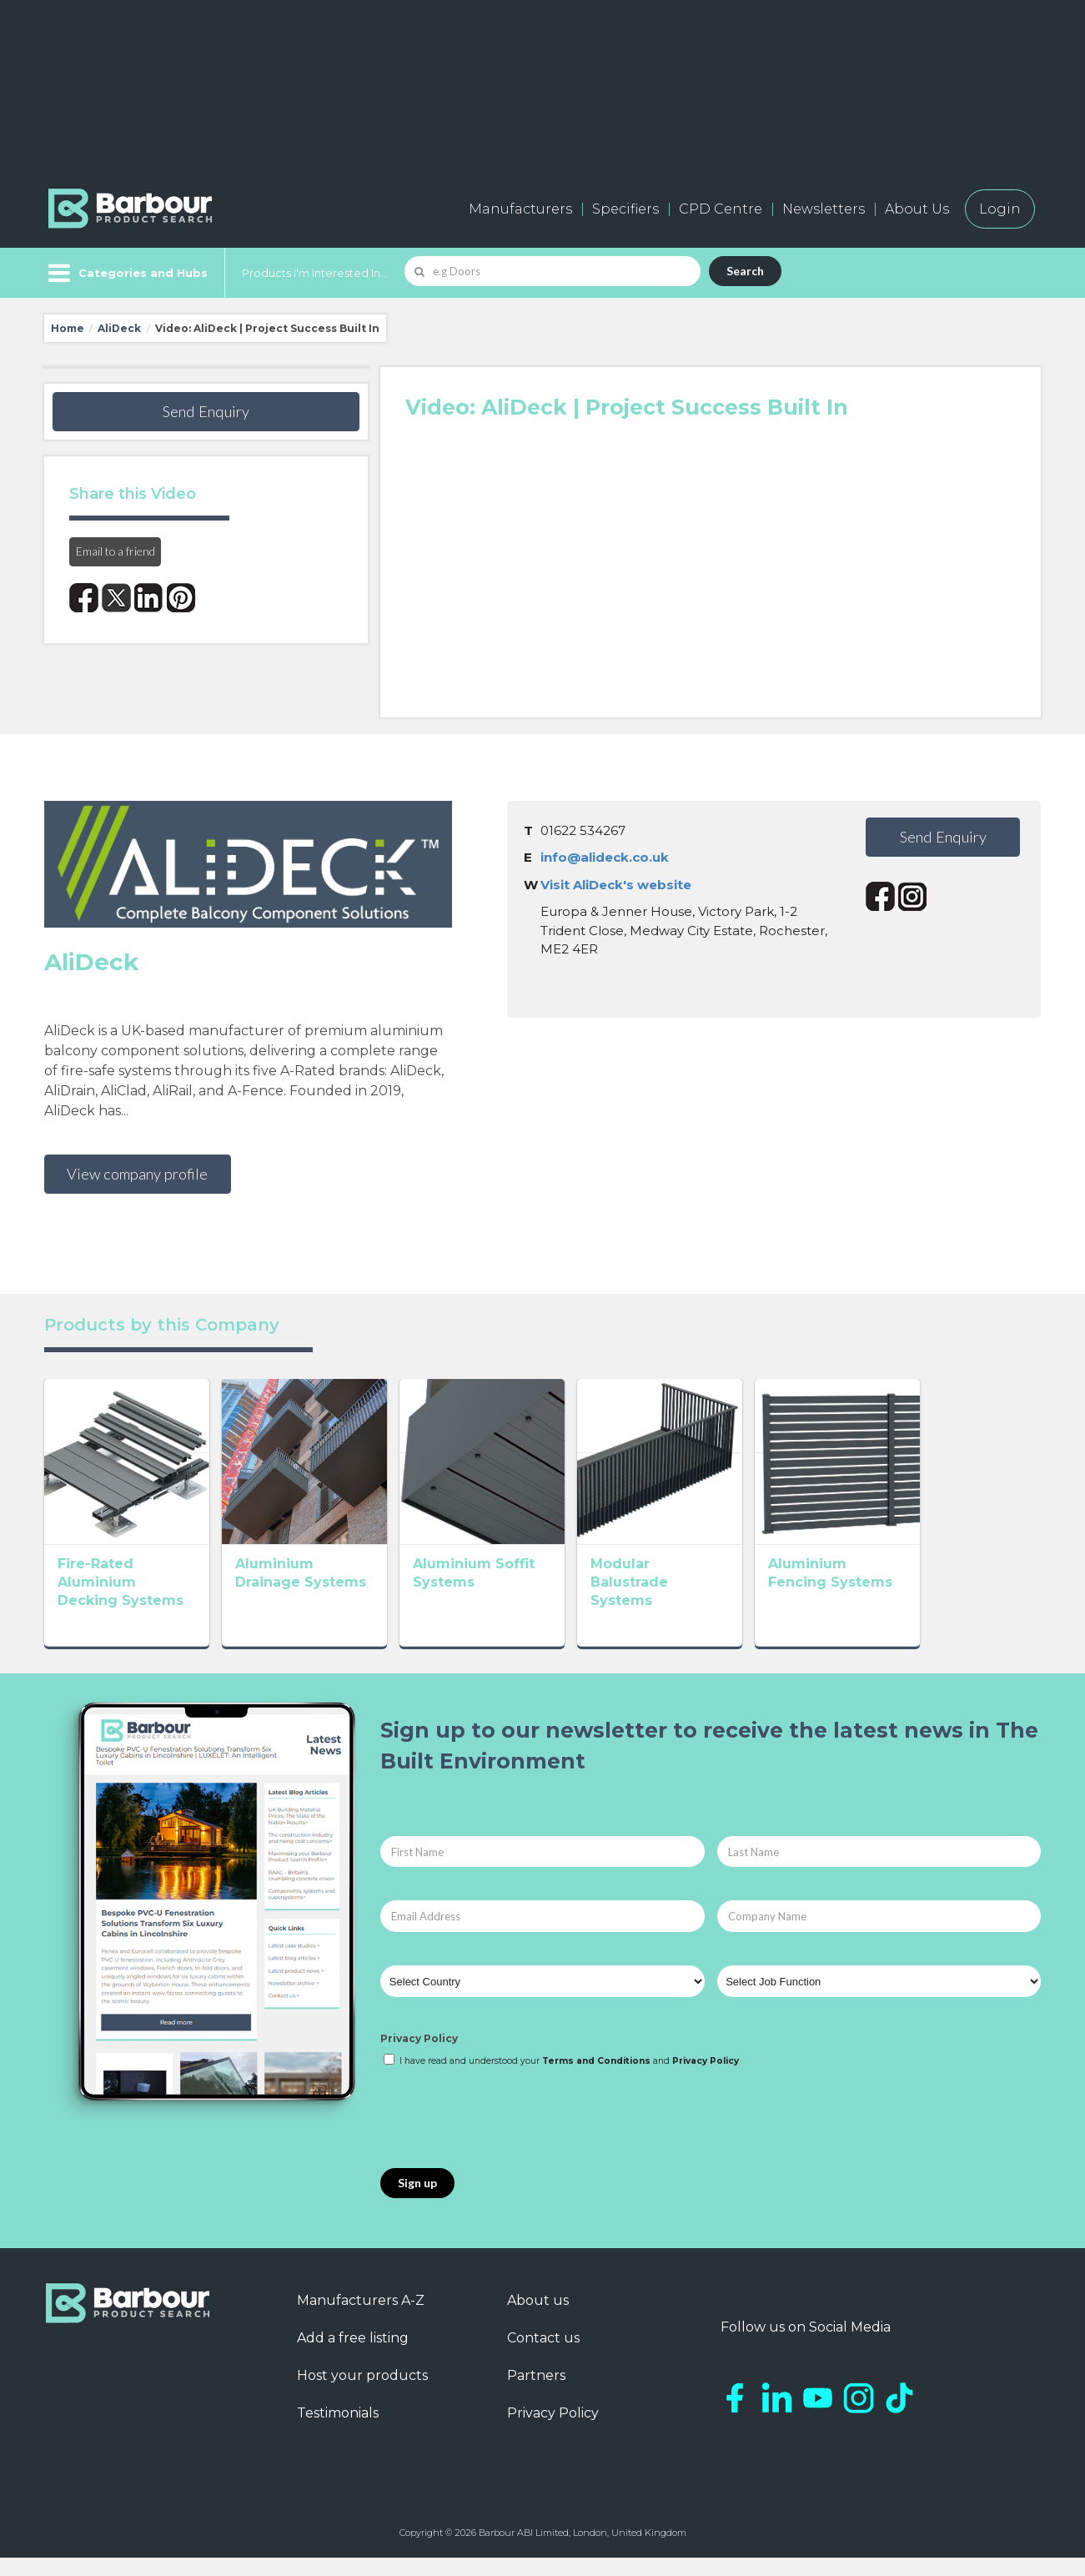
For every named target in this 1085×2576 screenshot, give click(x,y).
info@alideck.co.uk (604, 857)
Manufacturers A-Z (360, 2319)
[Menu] (126, 273)
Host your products (362, 2394)
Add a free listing (353, 2356)
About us (538, 2319)
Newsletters (823, 209)
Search (745, 271)
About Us (917, 209)
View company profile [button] (137, 1174)
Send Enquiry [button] (206, 411)
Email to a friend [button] (115, 551)
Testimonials (338, 2431)
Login (1000, 209)
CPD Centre (720, 209)
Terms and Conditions (596, 2079)
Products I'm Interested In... (315, 272)
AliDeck (119, 328)
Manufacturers (520, 209)
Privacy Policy (419, 2057)
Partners (536, 2394)
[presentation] (507, 2137)
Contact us (543, 2356)
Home (67, 328)
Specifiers (625, 209)
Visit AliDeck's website (615, 885)
